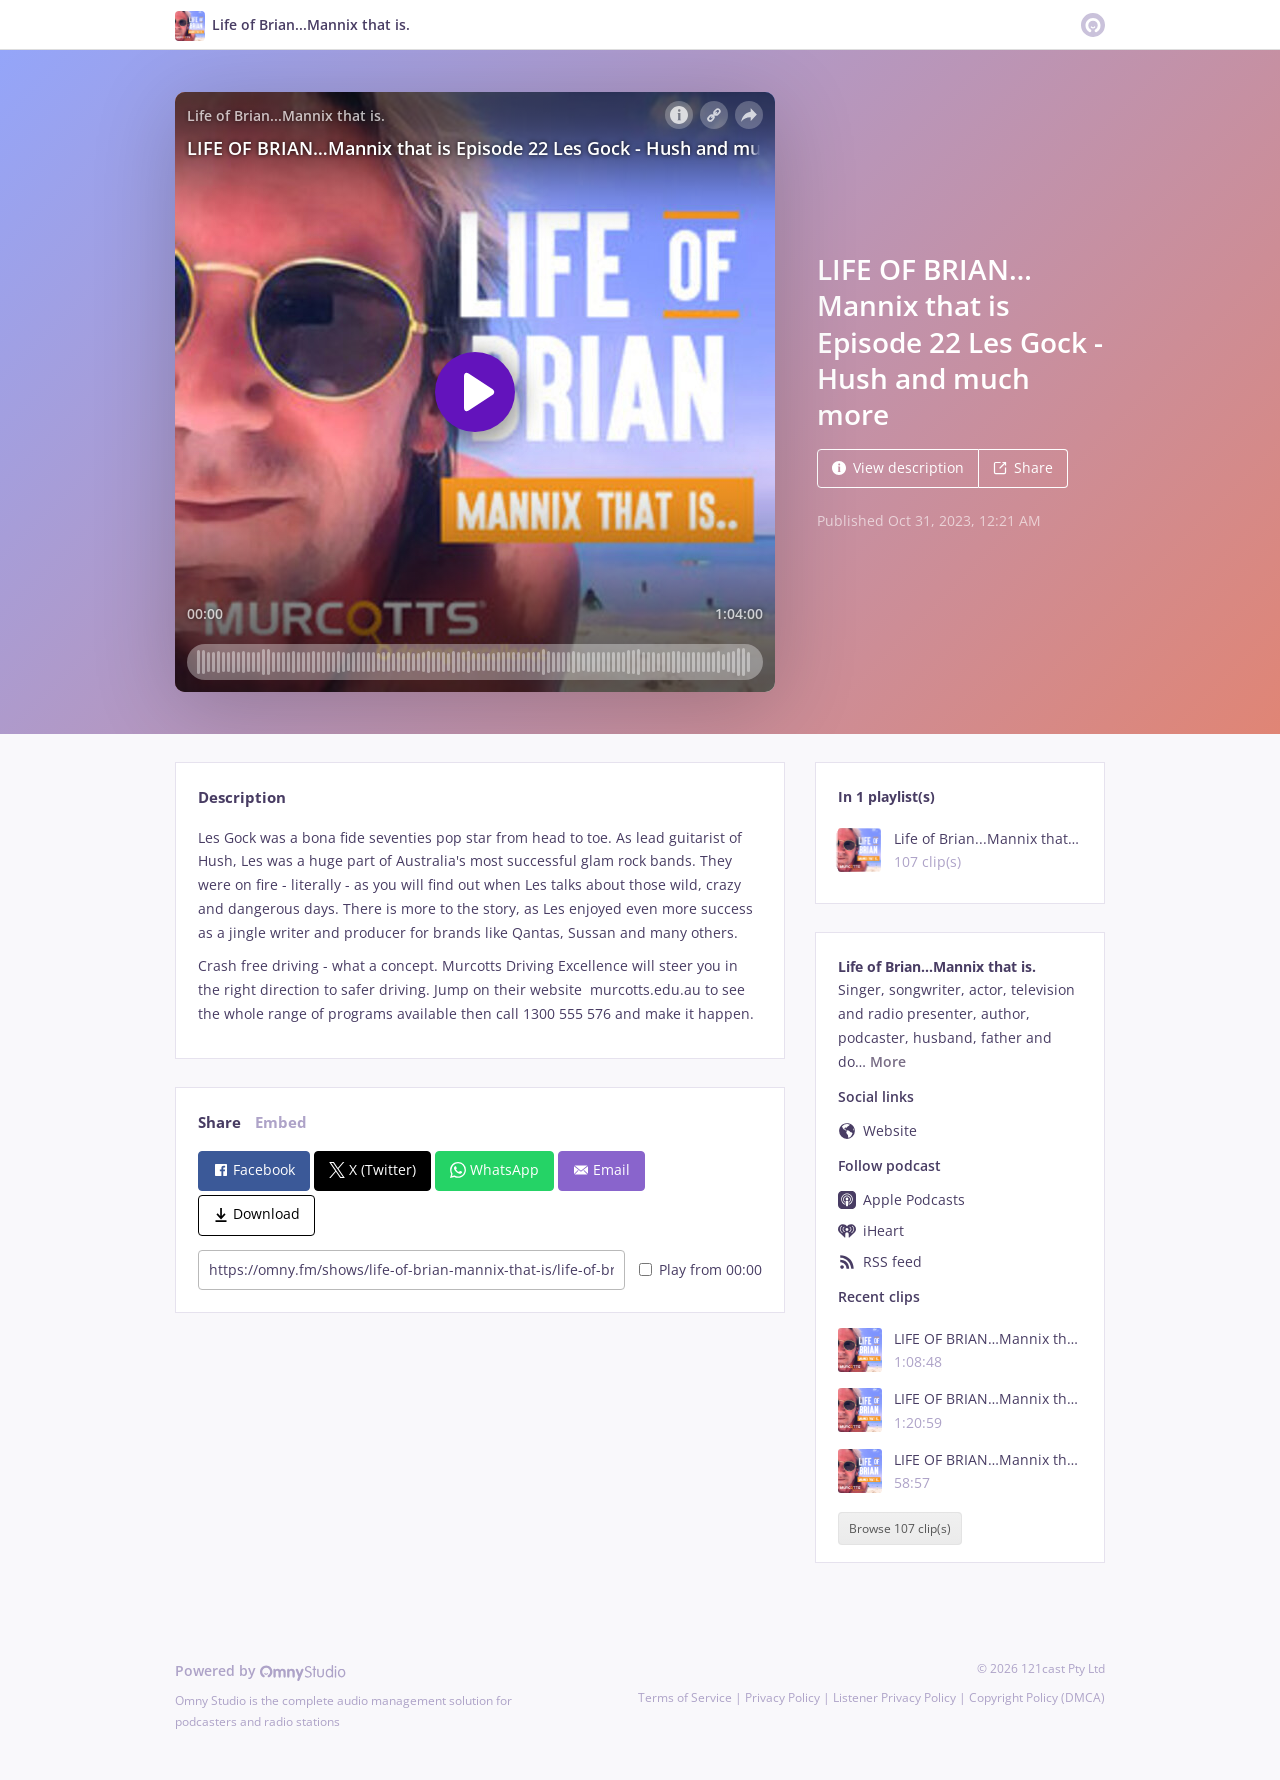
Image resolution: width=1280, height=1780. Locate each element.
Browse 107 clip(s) (900, 1528)
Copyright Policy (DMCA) (1037, 1697)
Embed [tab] (281, 1122)
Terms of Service (685, 1697)
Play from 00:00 (700, 1269)
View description (898, 467)
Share (1023, 467)
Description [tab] (242, 797)
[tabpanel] (479, 926)
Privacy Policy (782, 1697)
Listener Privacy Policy (894, 1697)
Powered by (260, 1670)
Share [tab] (219, 1122)
